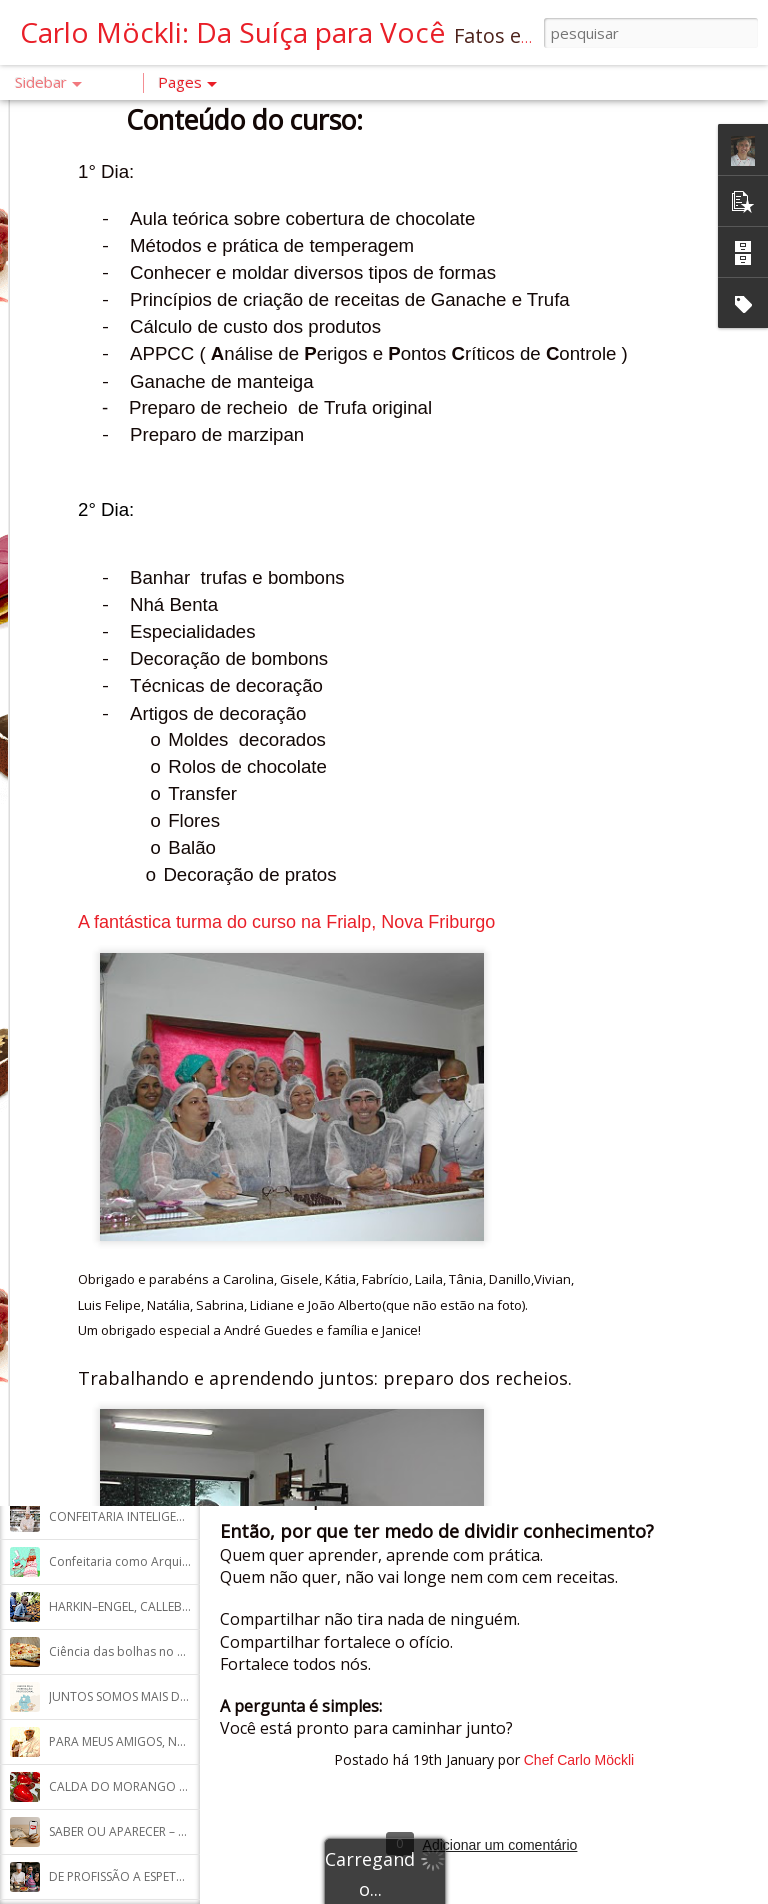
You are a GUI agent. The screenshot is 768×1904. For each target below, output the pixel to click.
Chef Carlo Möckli (579, 1760)
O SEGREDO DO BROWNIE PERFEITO (149, 1291)
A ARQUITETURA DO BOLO (124, 841)
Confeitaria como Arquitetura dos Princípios (174, 1561)
